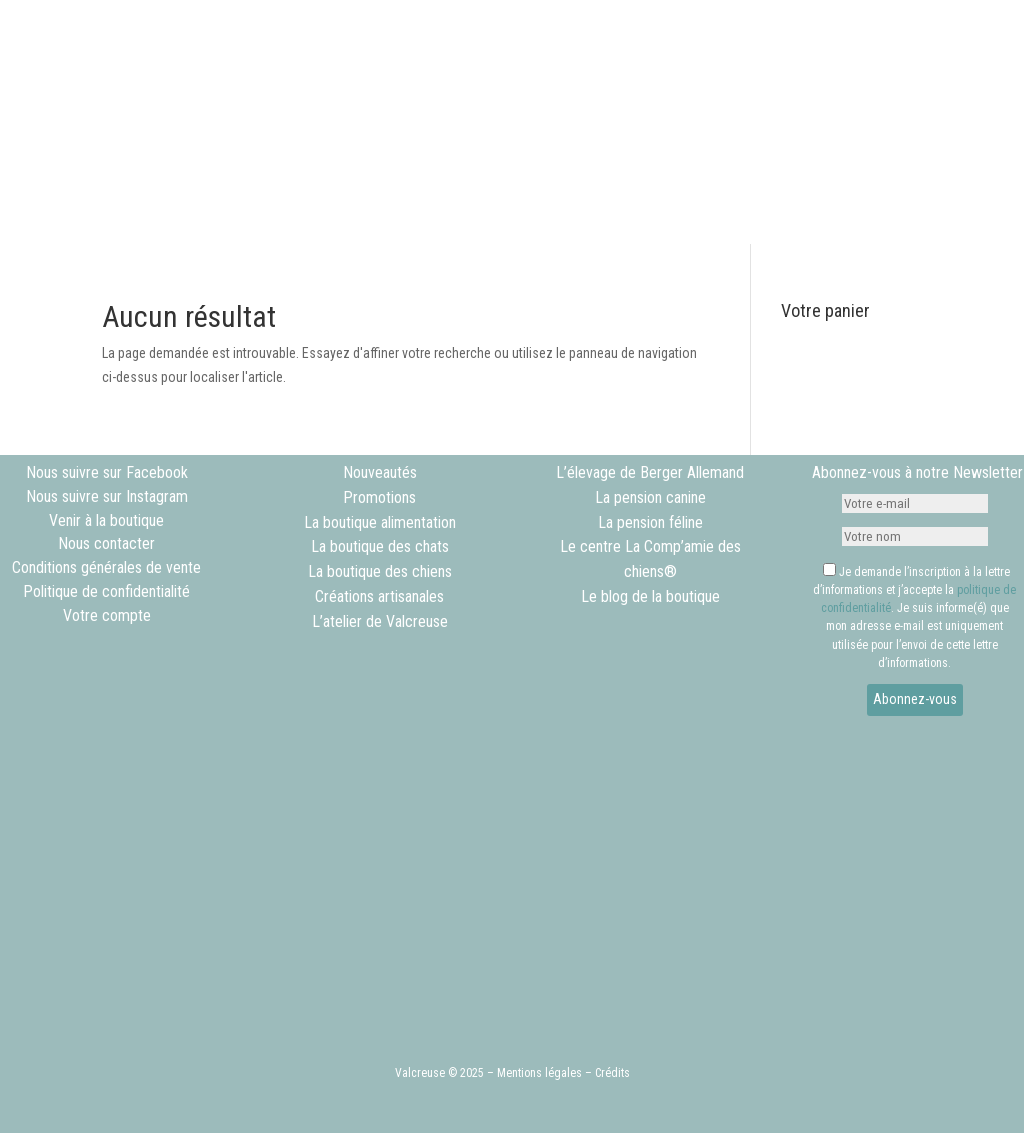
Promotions (379, 497)
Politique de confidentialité (106, 591)
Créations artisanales (379, 596)
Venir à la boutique (106, 520)
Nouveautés (380, 472)
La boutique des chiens (380, 571)
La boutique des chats (380, 546)
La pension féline (650, 522)
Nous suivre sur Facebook (107, 472)
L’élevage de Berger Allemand (650, 472)
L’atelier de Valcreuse (380, 621)
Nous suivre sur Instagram (107, 496)
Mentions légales (539, 1073)
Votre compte (107, 615)
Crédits (612, 1073)
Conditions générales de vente (106, 567)
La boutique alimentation (380, 522)
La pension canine (650, 497)
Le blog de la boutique (650, 596)
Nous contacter (106, 543)
